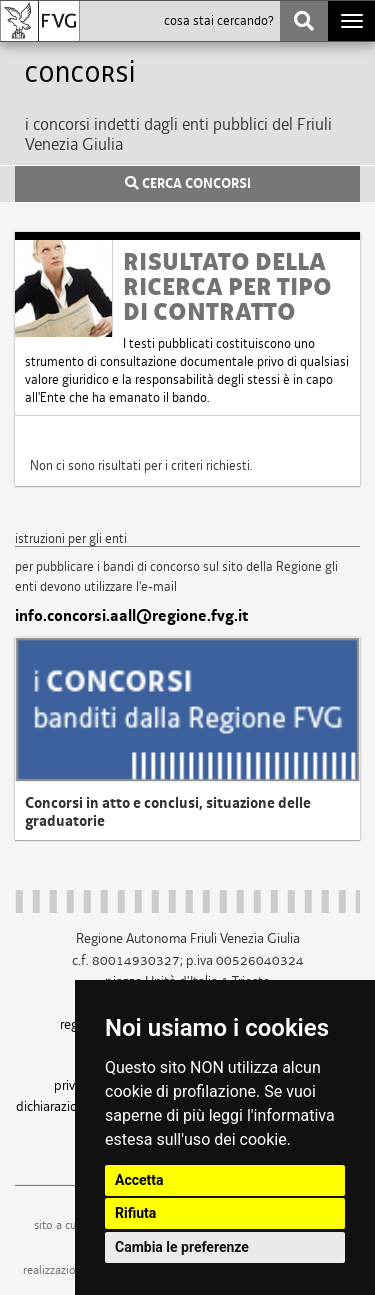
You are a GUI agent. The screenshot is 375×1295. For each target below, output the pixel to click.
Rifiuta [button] (135, 1213)
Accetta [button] (139, 1180)
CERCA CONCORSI (188, 184)
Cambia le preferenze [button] (182, 1247)
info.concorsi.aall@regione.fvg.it (131, 616)
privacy (74, 1085)
